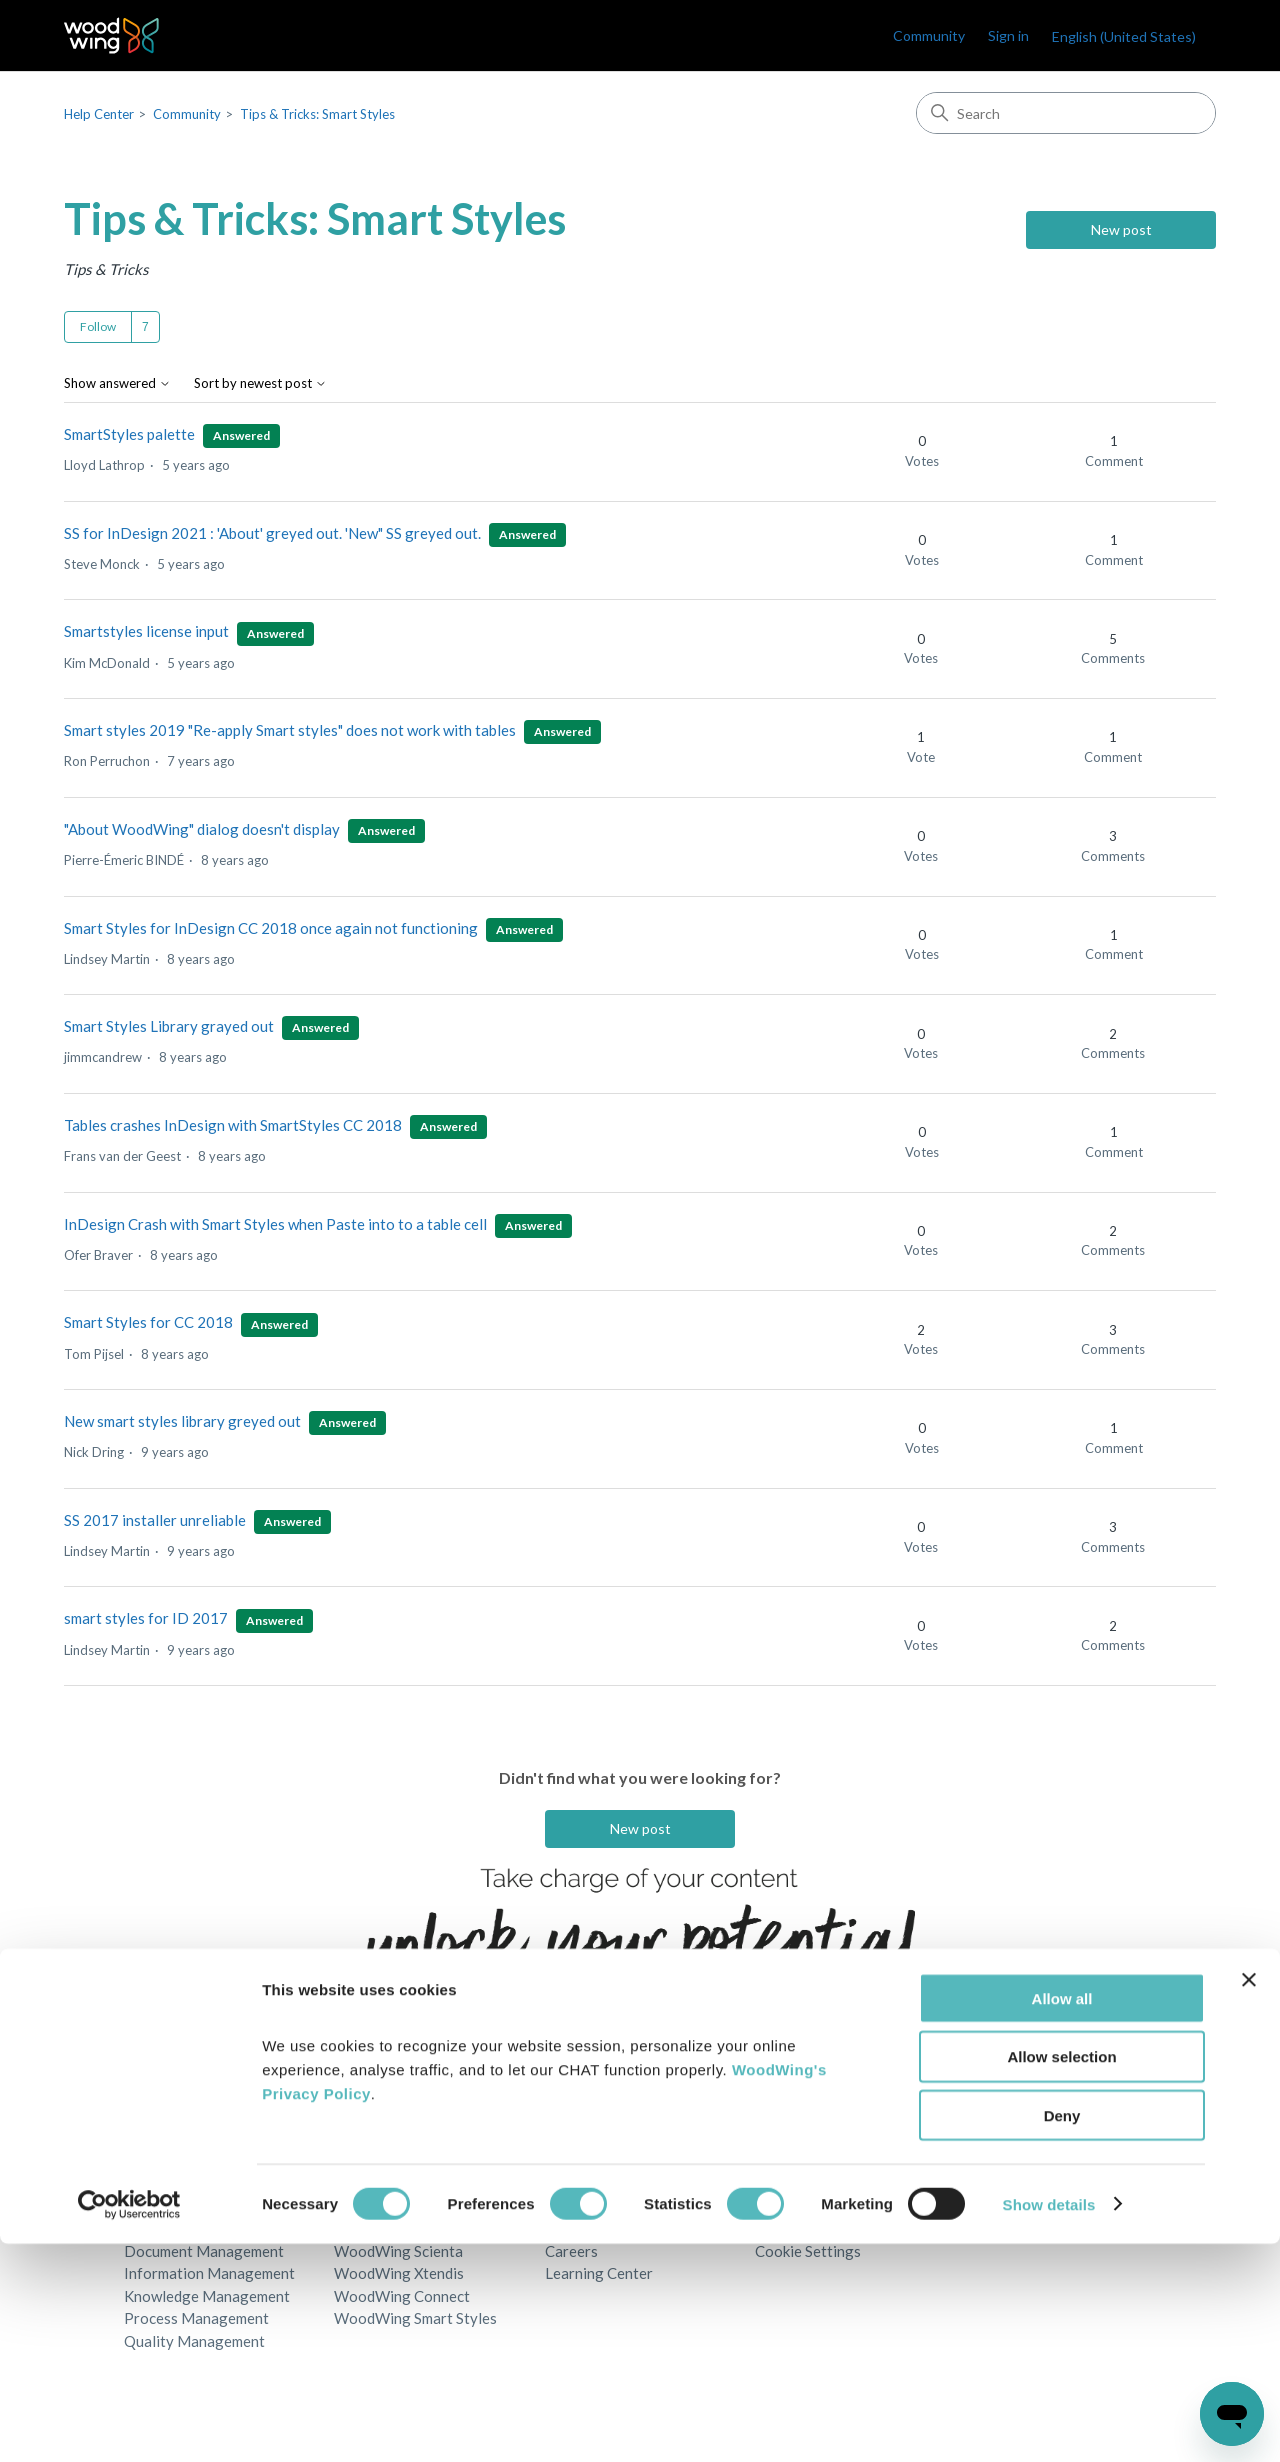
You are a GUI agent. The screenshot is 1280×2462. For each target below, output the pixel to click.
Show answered (117, 383)
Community (929, 35)
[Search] (1066, 113)
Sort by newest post (260, 383)
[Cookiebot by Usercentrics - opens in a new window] (129, 2423)
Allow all (1062, 2216)
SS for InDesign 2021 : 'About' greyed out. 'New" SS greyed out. (272, 533)
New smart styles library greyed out (182, 1421)
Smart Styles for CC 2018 (148, 1322)
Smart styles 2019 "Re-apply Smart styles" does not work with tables (291, 730)
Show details (1049, 2422)
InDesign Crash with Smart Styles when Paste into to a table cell (275, 1224)
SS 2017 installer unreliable (155, 1520)
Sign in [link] (1008, 35)
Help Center (99, 114)
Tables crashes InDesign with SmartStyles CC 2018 (233, 1125)
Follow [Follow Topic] (98, 326)
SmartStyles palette (129, 434)
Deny (1062, 2334)
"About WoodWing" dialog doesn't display (202, 829)
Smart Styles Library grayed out (169, 1026)
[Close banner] (1249, 2198)
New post (1121, 229)
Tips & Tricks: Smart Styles (317, 114)
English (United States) (1124, 36)
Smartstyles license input (146, 631)
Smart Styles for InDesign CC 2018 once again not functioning (271, 928)
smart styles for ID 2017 (146, 1618)
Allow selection (1061, 2275)
